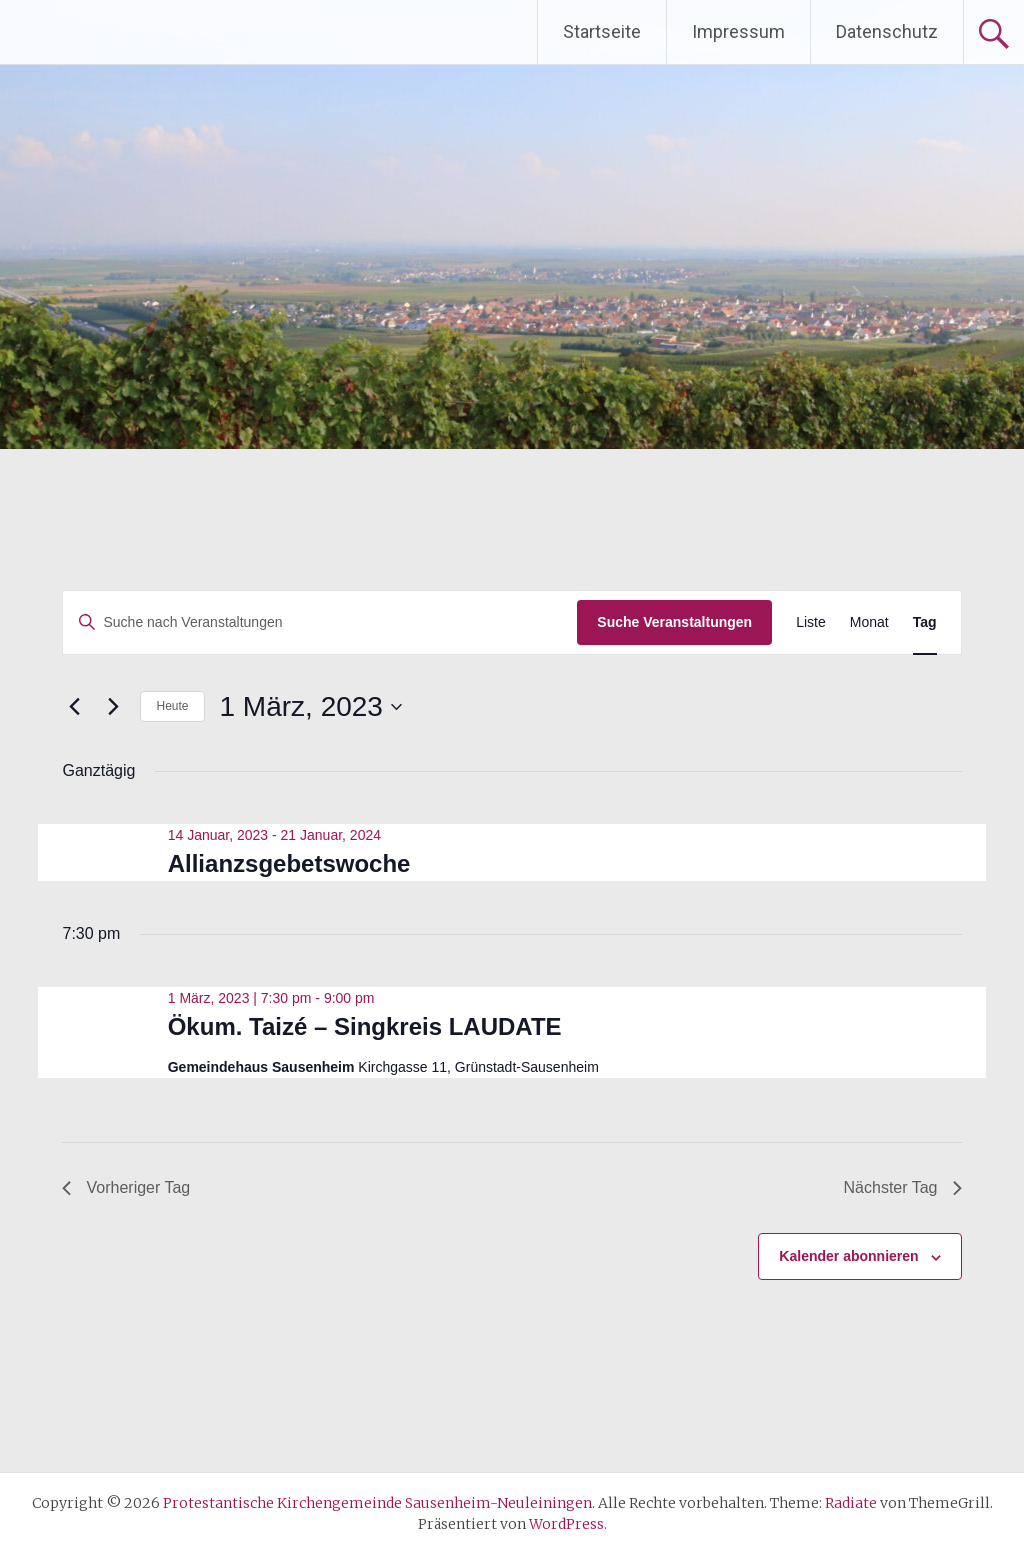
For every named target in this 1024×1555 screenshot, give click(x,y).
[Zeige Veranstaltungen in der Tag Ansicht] (925, 622)
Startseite (602, 31)
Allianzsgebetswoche (289, 863)
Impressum (738, 31)
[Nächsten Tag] (113, 707)
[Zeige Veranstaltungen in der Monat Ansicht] (869, 622)
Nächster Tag (903, 1187)
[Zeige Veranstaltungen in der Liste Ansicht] (811, 622)
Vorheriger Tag (126, 1187)
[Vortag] (74, 707)
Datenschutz (887, 31)
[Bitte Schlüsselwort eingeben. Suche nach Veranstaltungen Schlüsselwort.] (320, 622)
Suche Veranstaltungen (674, 622)
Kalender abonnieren (848, 1256)
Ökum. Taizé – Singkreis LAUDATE (365, 1026)
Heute (172, 706)
